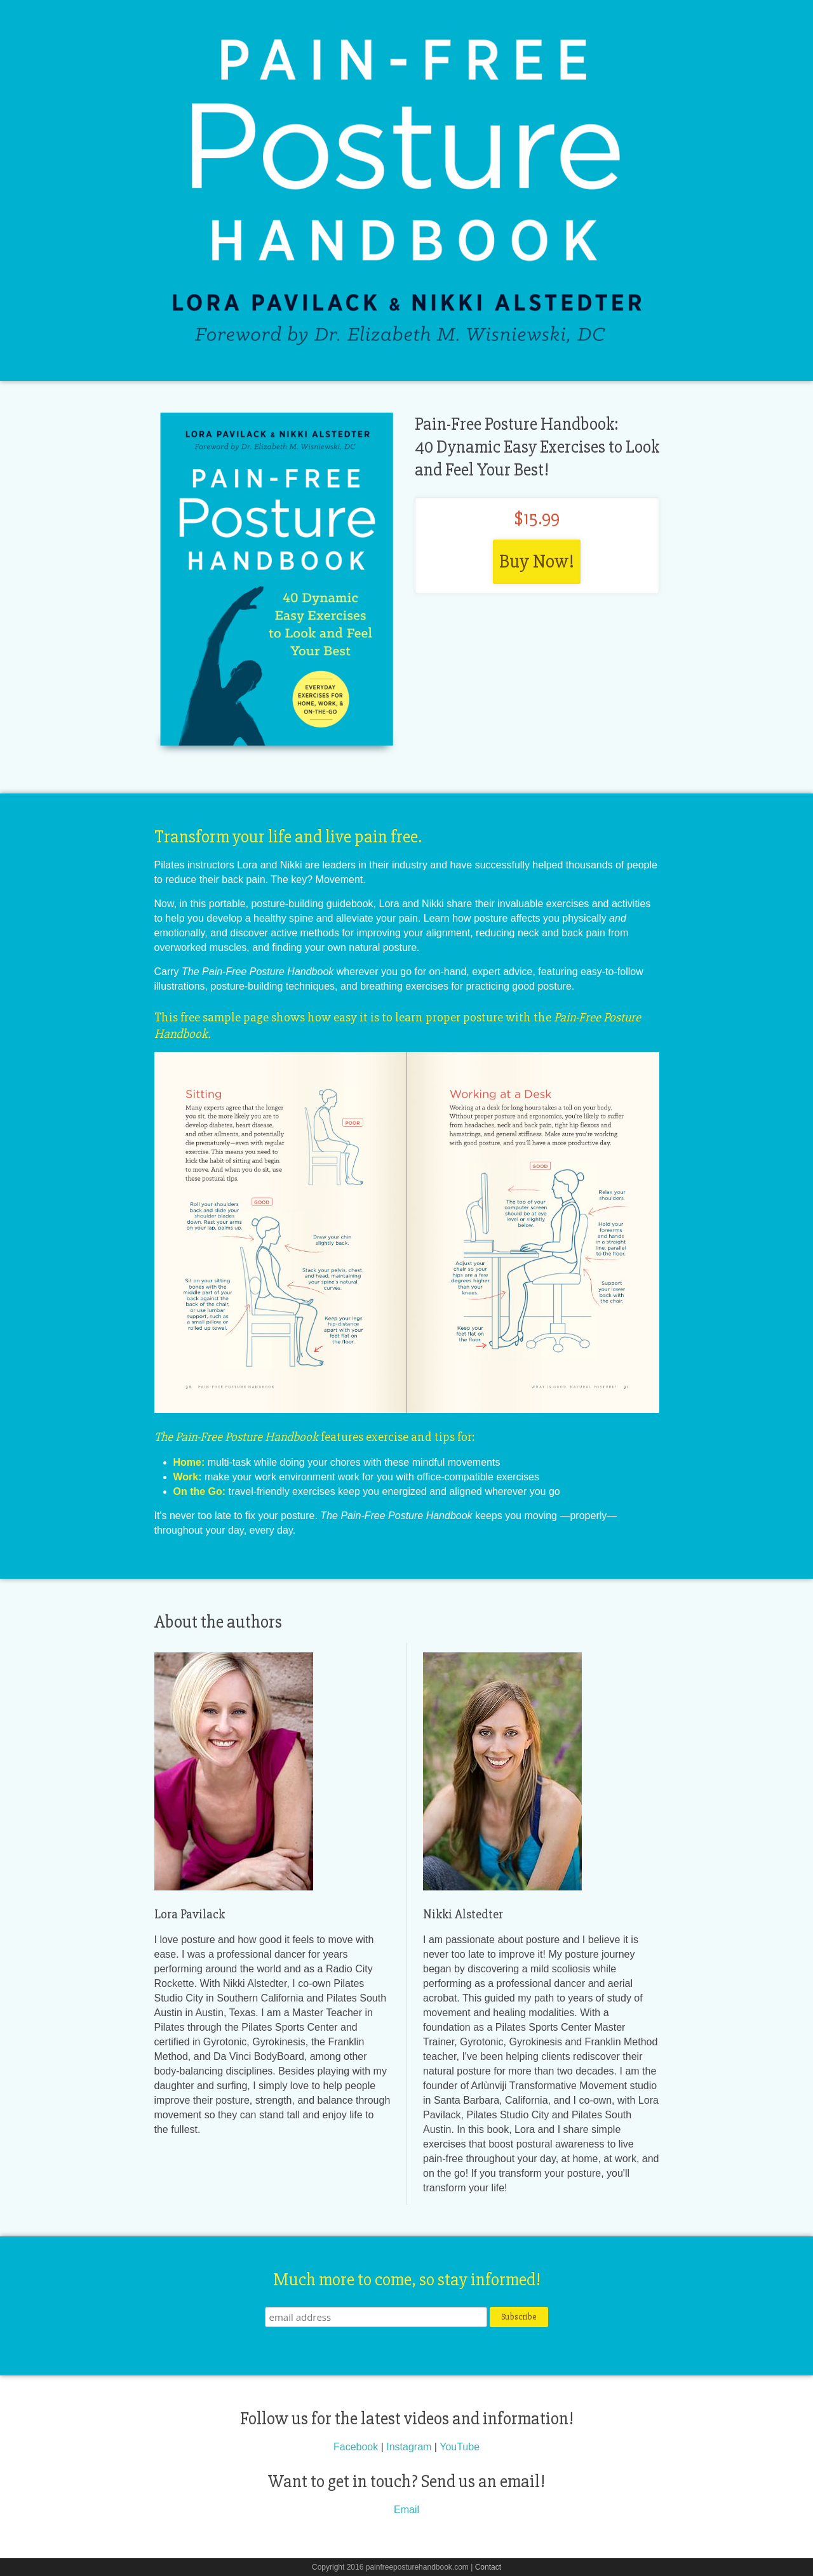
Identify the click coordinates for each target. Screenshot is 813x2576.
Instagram (408, 2446)
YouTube (460, 2446)
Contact (488, 2567)
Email (406, 2509)
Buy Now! (536, 561)
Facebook (355, 2446)
